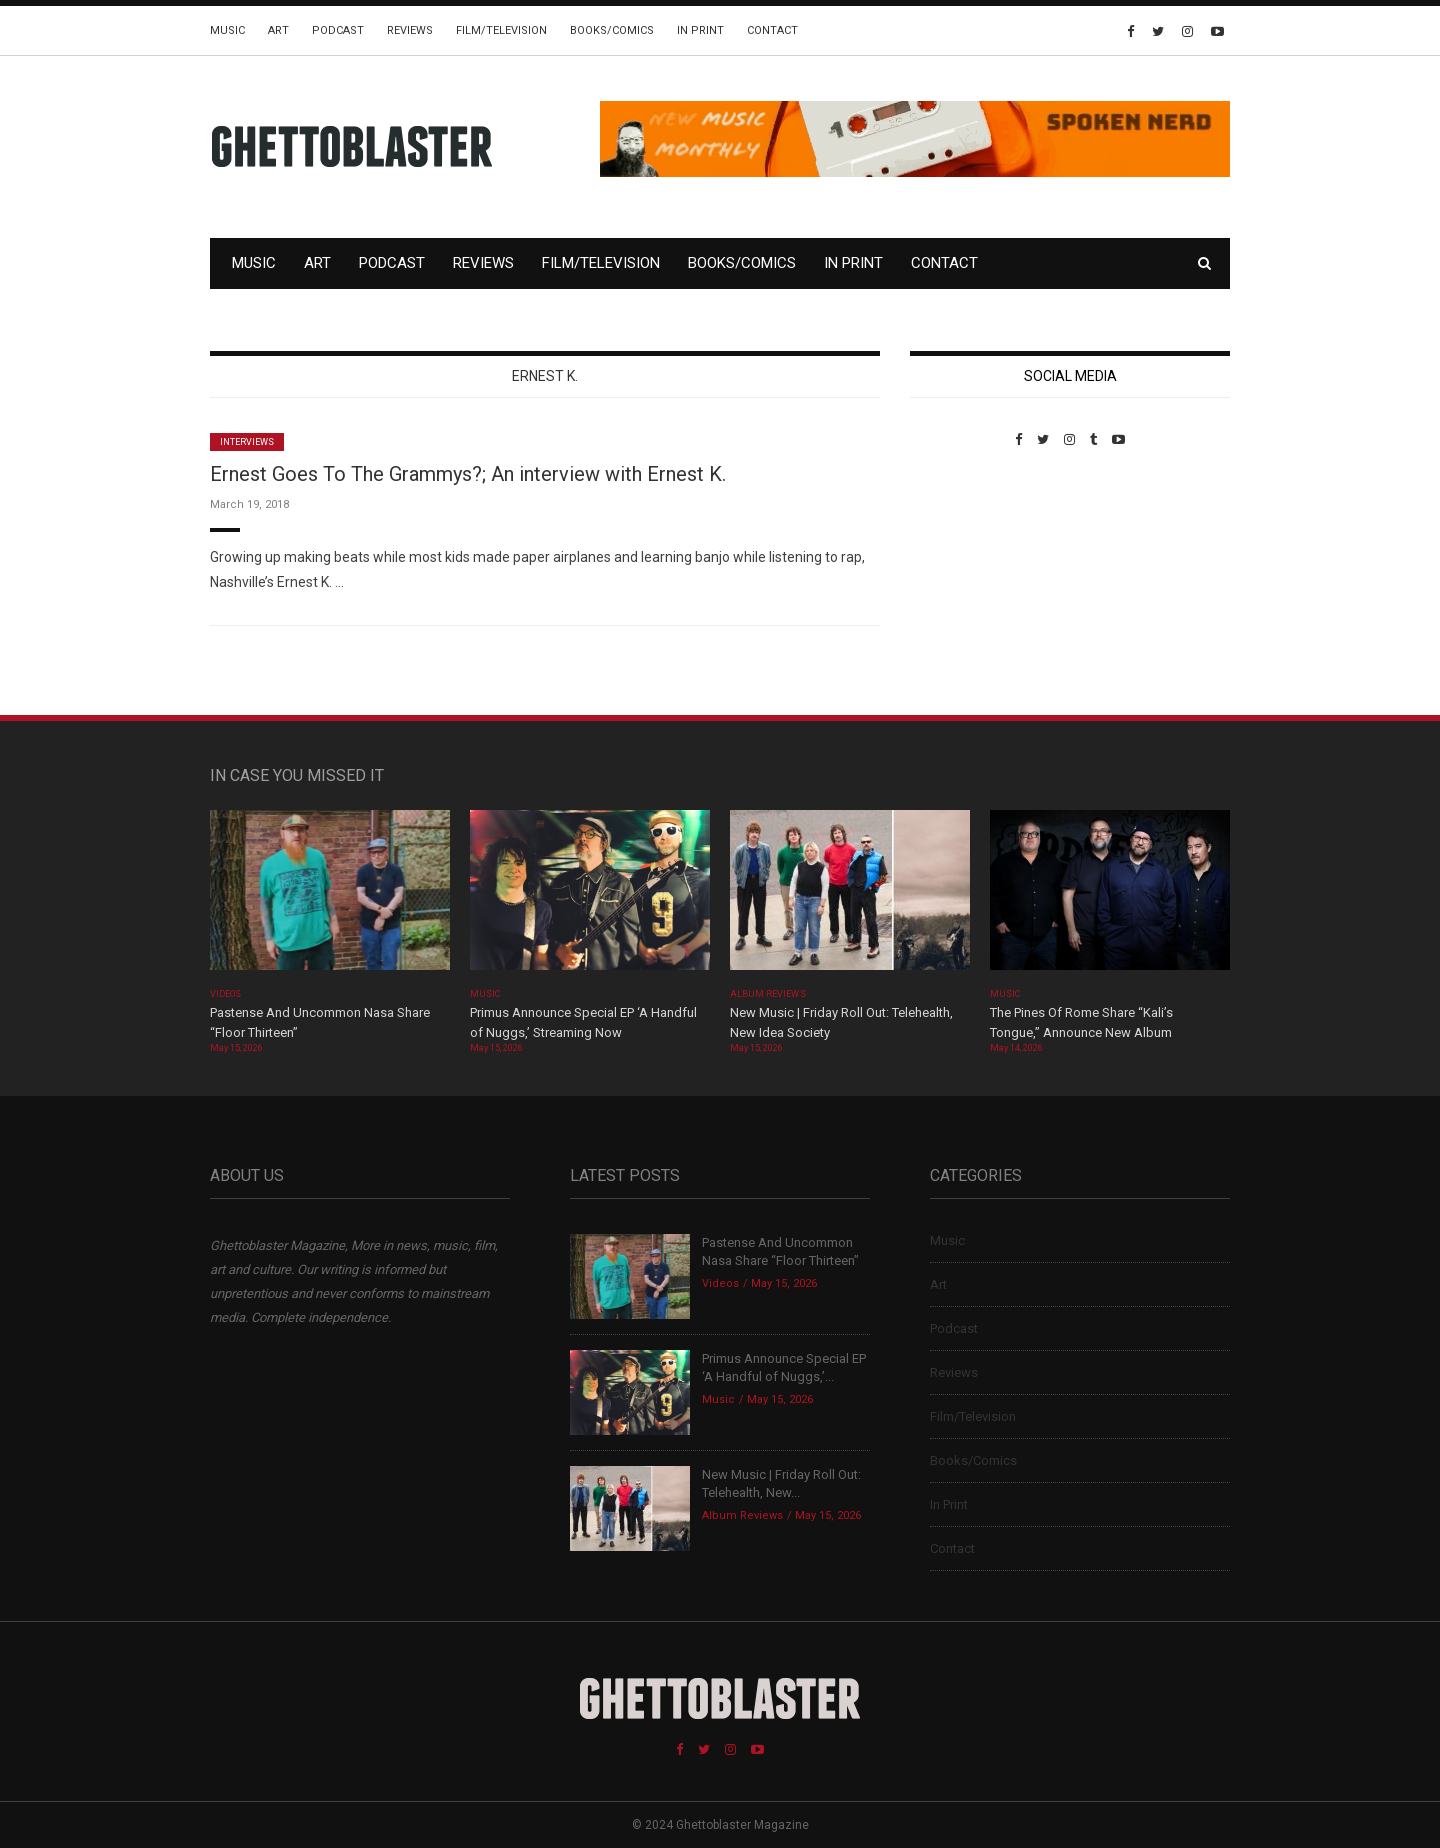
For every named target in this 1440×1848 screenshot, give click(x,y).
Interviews (247, 442)
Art (278, 30)
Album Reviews (768, 994)
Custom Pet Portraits (968, 584)
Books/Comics (612, 30)
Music (227, 30)
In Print (700, 30)
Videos (225, 994)
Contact (772, 30)
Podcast (338, 30)
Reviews (410, 30)
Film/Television (501, 30)
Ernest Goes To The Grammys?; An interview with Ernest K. (468, 474)
